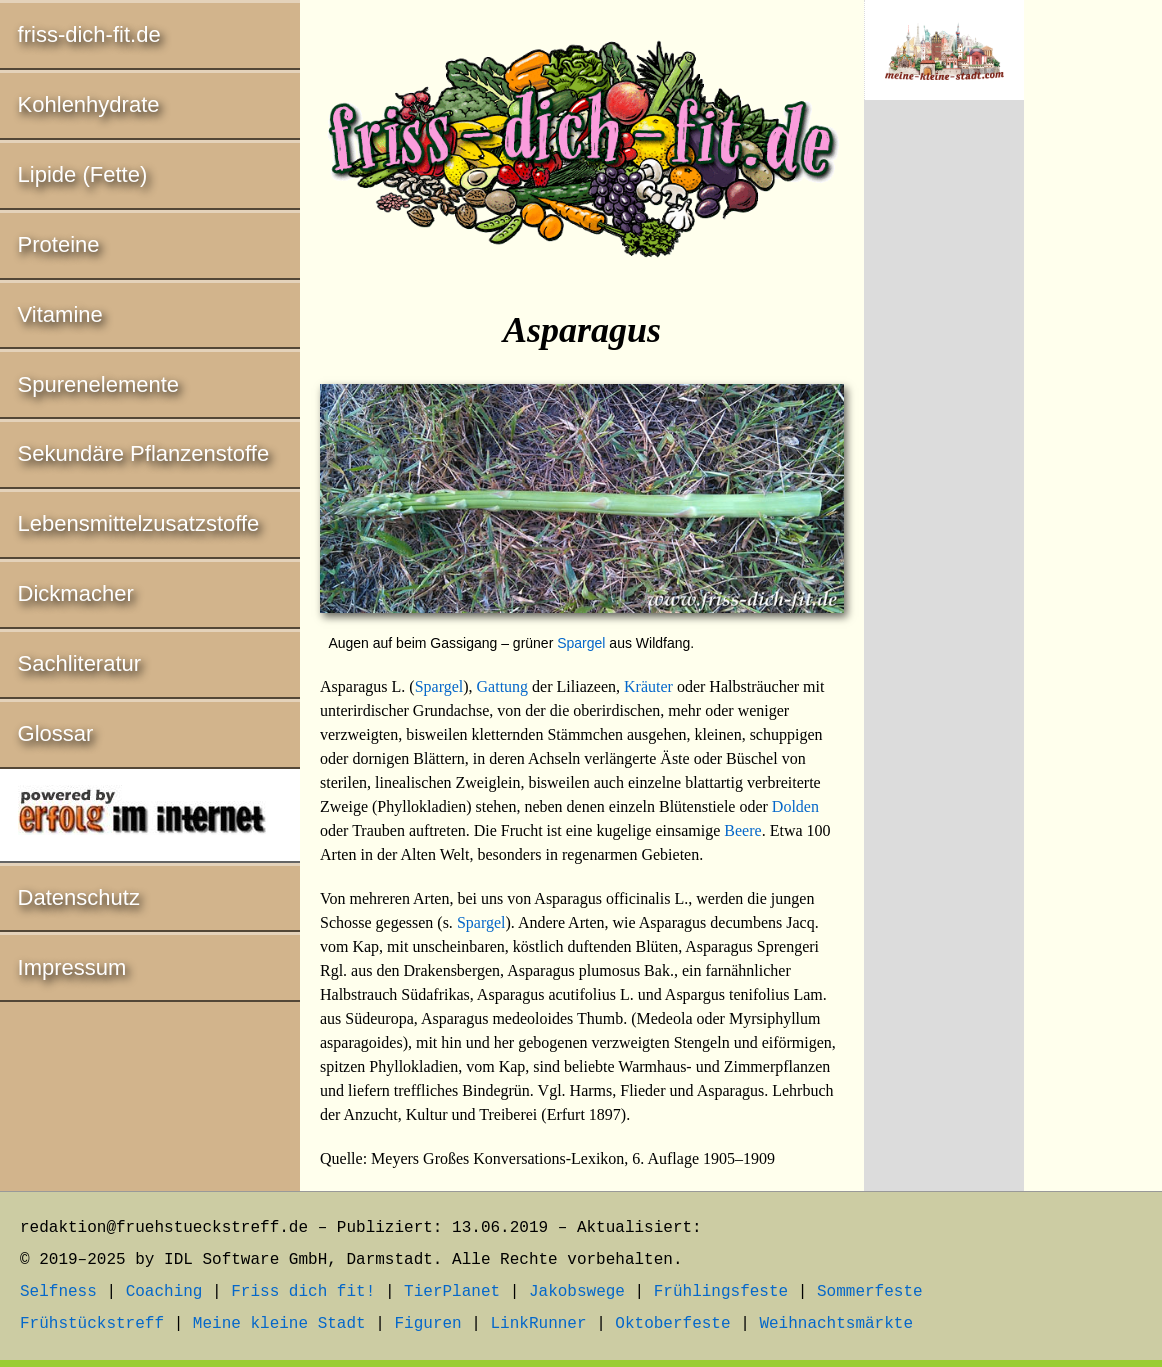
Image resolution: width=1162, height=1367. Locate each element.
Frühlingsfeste (721, 1292)
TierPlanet (452, 1292)
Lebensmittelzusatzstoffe (139, 523)
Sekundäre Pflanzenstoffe (144, 453)
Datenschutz (79, 897)
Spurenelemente (98, 384)
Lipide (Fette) (83, 174)
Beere (742, 830)
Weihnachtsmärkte (836, 1324)
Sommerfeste (870, 1292)
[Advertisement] (944, 447)
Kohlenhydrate (89, 104)
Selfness (58, 1292)
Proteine (59, 244)
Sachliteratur (80, 663)
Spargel (581, 643)
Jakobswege (577, 1292)
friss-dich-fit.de (89, 34)
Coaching (164, 1292)
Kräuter (648, 686)
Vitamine (60, 314)
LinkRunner (539, 1324)
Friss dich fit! (303, 1292)
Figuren (427, 1324)
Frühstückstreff (92, 1324)
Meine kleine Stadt (279, 1324)
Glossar (56, 733)
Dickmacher (76, 593)
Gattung (503, 686)
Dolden (795, 806)
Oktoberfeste (672, 1324)
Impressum (72, 967)
